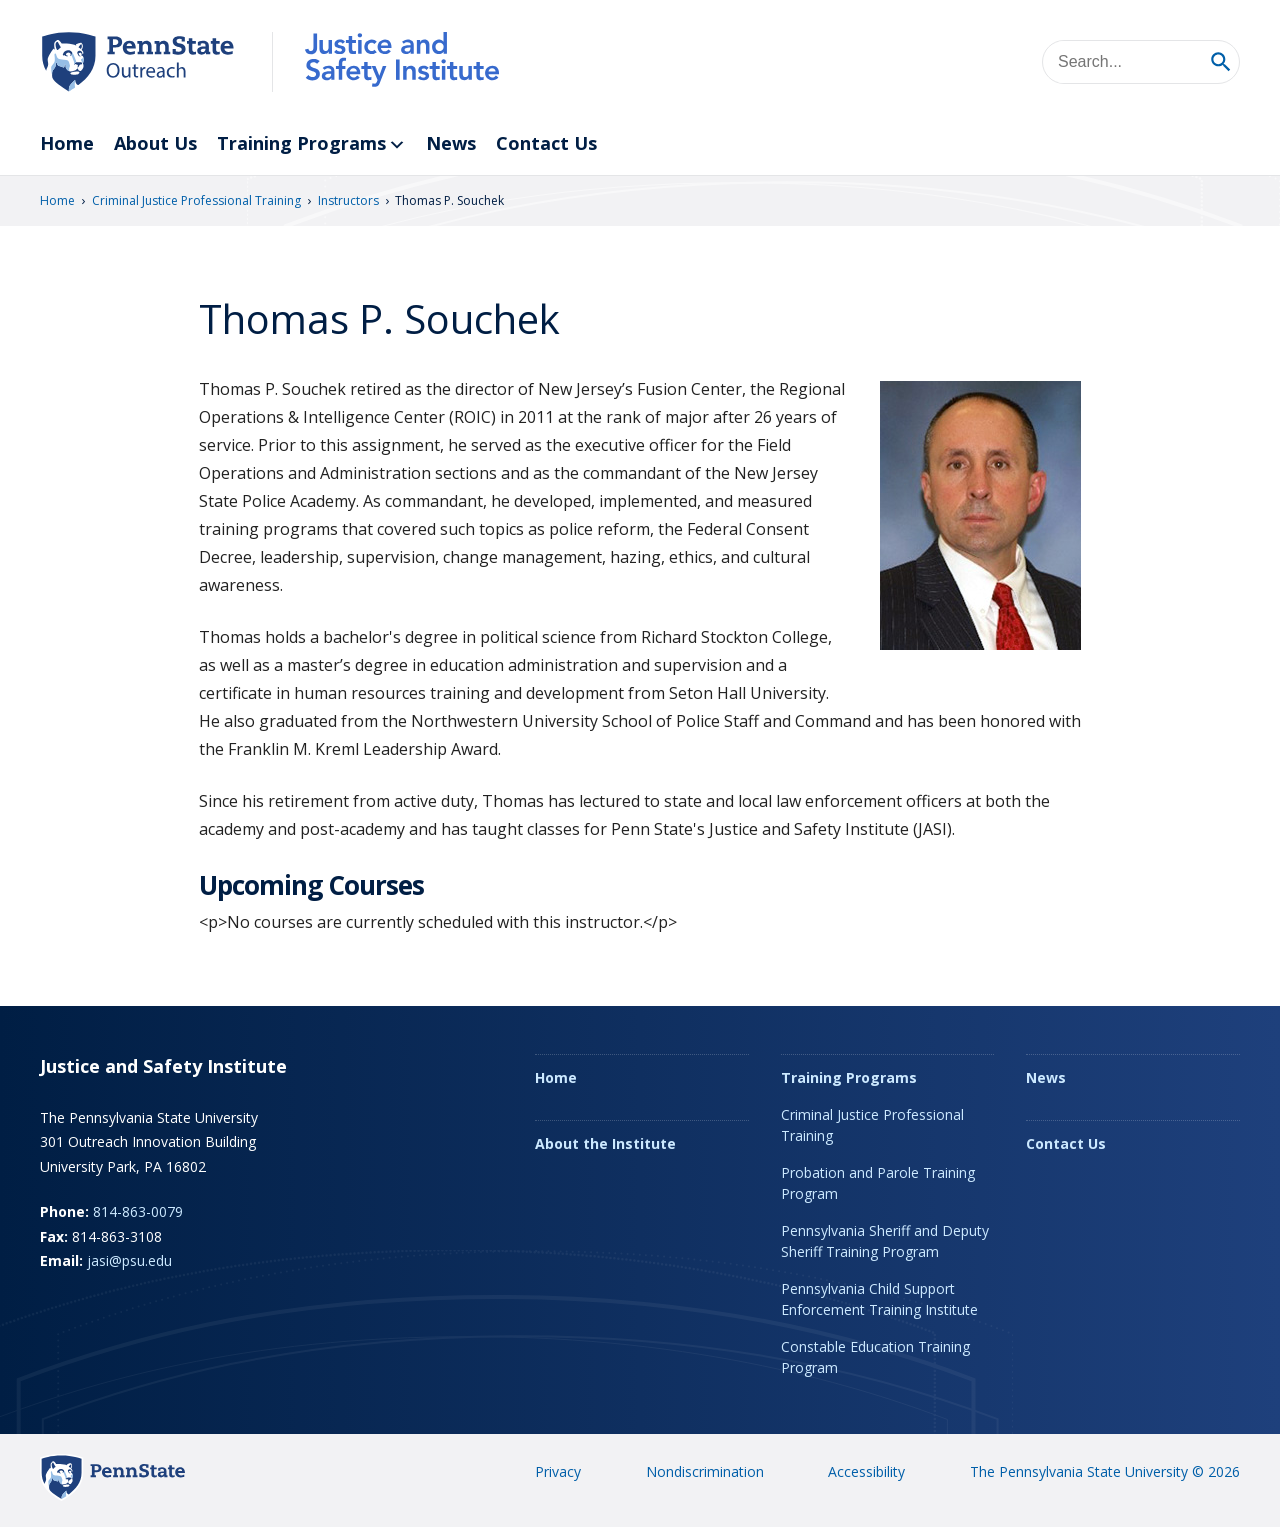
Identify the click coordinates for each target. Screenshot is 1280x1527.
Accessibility (866, 1471)
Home (67, 143)
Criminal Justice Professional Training (196, 200)
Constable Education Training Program (875, 1357)
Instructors (348, 200)
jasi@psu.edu (129, 1260)
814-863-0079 (138, 1211)
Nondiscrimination (705, 1471)
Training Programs (311, 144)
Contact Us (546, 143)
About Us (155, 143)
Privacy (558, 1471)
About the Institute (605, 1143)
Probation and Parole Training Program (878, 1183)
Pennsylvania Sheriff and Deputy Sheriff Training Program (885, 1241)
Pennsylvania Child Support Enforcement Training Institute (879, 1299)
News (451, 143)
